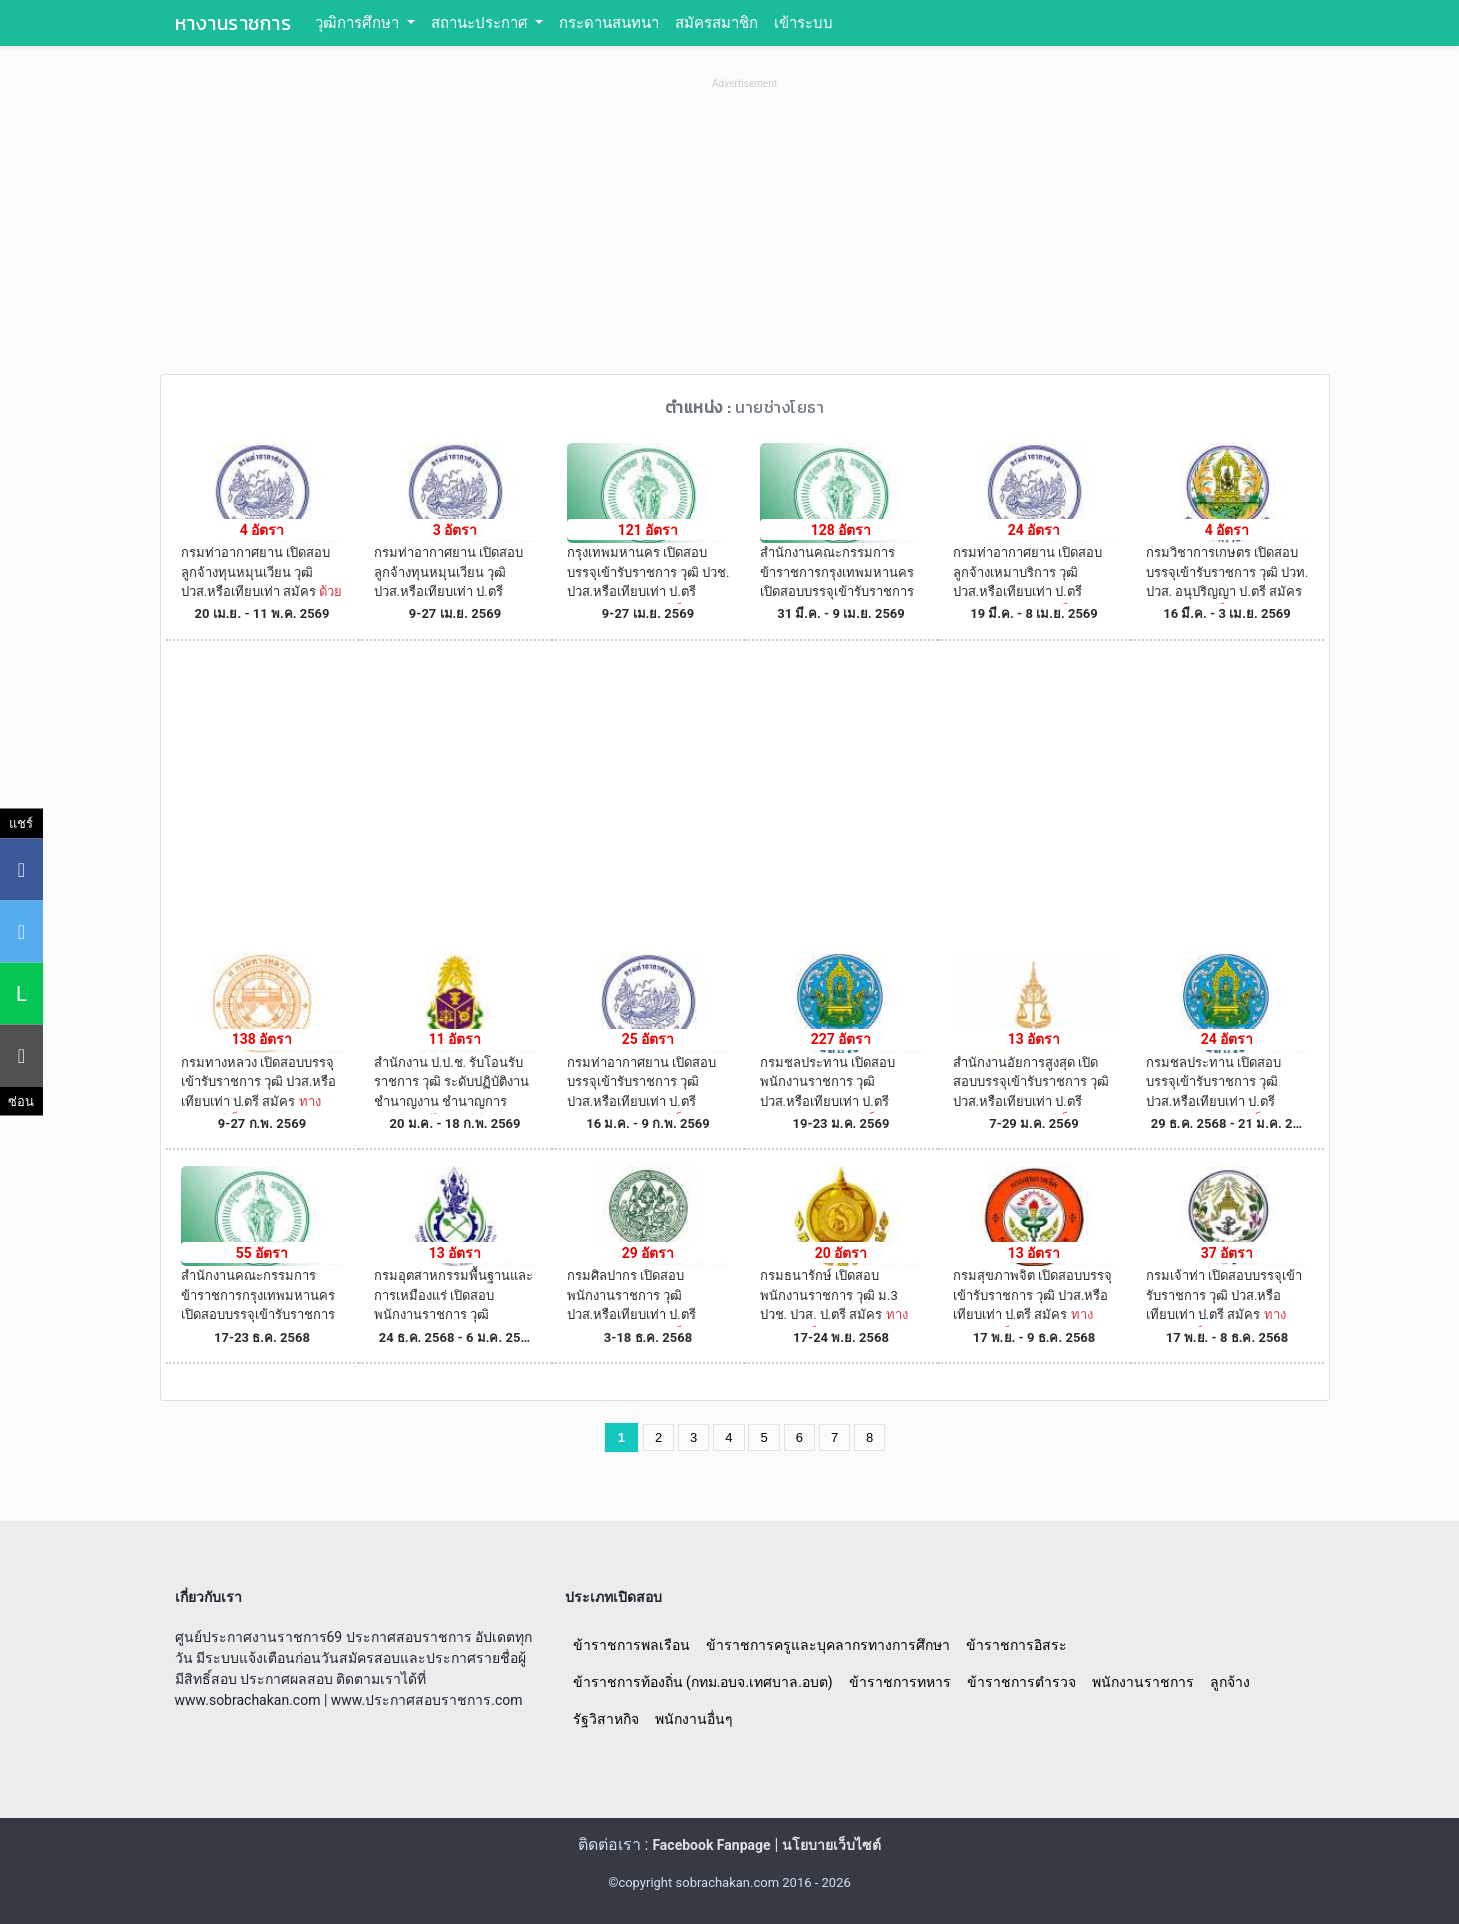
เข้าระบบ (803, 23)
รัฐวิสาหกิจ (606, 1719)
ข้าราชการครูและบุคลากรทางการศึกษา (828, 1645)
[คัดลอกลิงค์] (21, 1055)
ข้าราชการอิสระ (1016, 1645)
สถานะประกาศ (481, 23)
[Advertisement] (745, 234)
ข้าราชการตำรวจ (1021, 1682)
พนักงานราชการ (1143, 1682)
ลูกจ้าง (1230, 1682)
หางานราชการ (233, 23)
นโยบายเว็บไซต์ (831, 1845)
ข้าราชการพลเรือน (631, 1645)
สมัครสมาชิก (716, 23)
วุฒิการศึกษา (359, 23)
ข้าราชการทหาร (900, 1682)
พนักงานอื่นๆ (694, 1719)
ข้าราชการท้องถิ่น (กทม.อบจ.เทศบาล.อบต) (703, 1682)
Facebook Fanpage (711, 1845)
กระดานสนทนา (609, 23)
